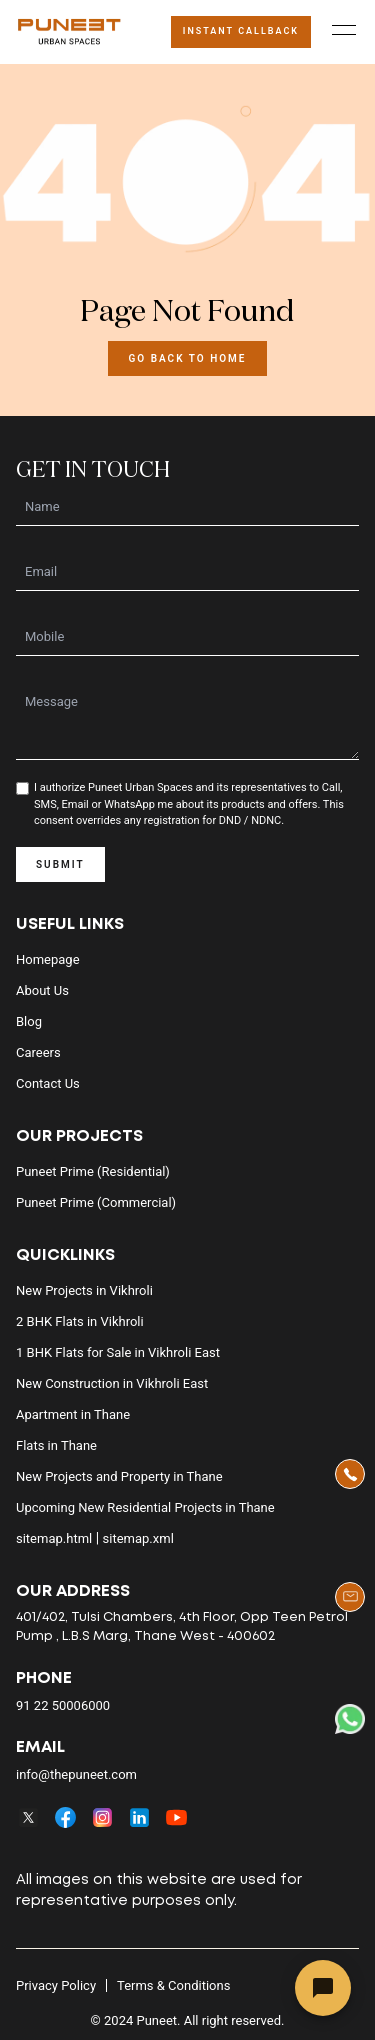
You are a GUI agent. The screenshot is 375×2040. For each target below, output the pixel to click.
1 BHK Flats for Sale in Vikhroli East (118, 1352)
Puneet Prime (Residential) (93, 1171)
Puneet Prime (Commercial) (96, 1202)
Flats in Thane (56, 1445)
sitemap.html (54, 1538)
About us (42, 990)
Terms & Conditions (173, 1985)
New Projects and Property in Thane (119, 1476)
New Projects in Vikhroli (84, 1290)
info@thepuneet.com (76, 1774)
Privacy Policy (56, 1985)
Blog (29, 1021)
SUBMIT (60, 864)
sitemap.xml (138, 1538)
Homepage (48, 959)
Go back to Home (187, 358)
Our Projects (79, 1136)
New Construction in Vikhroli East (112, 1383)
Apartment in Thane (73, 1414)
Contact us (48, 1083)
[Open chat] (323, 1988)
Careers (38, 1052)
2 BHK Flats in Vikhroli (80, 1321)
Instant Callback (241, 31)
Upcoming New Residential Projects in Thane (145, 1507)
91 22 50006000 (63, 1705)
